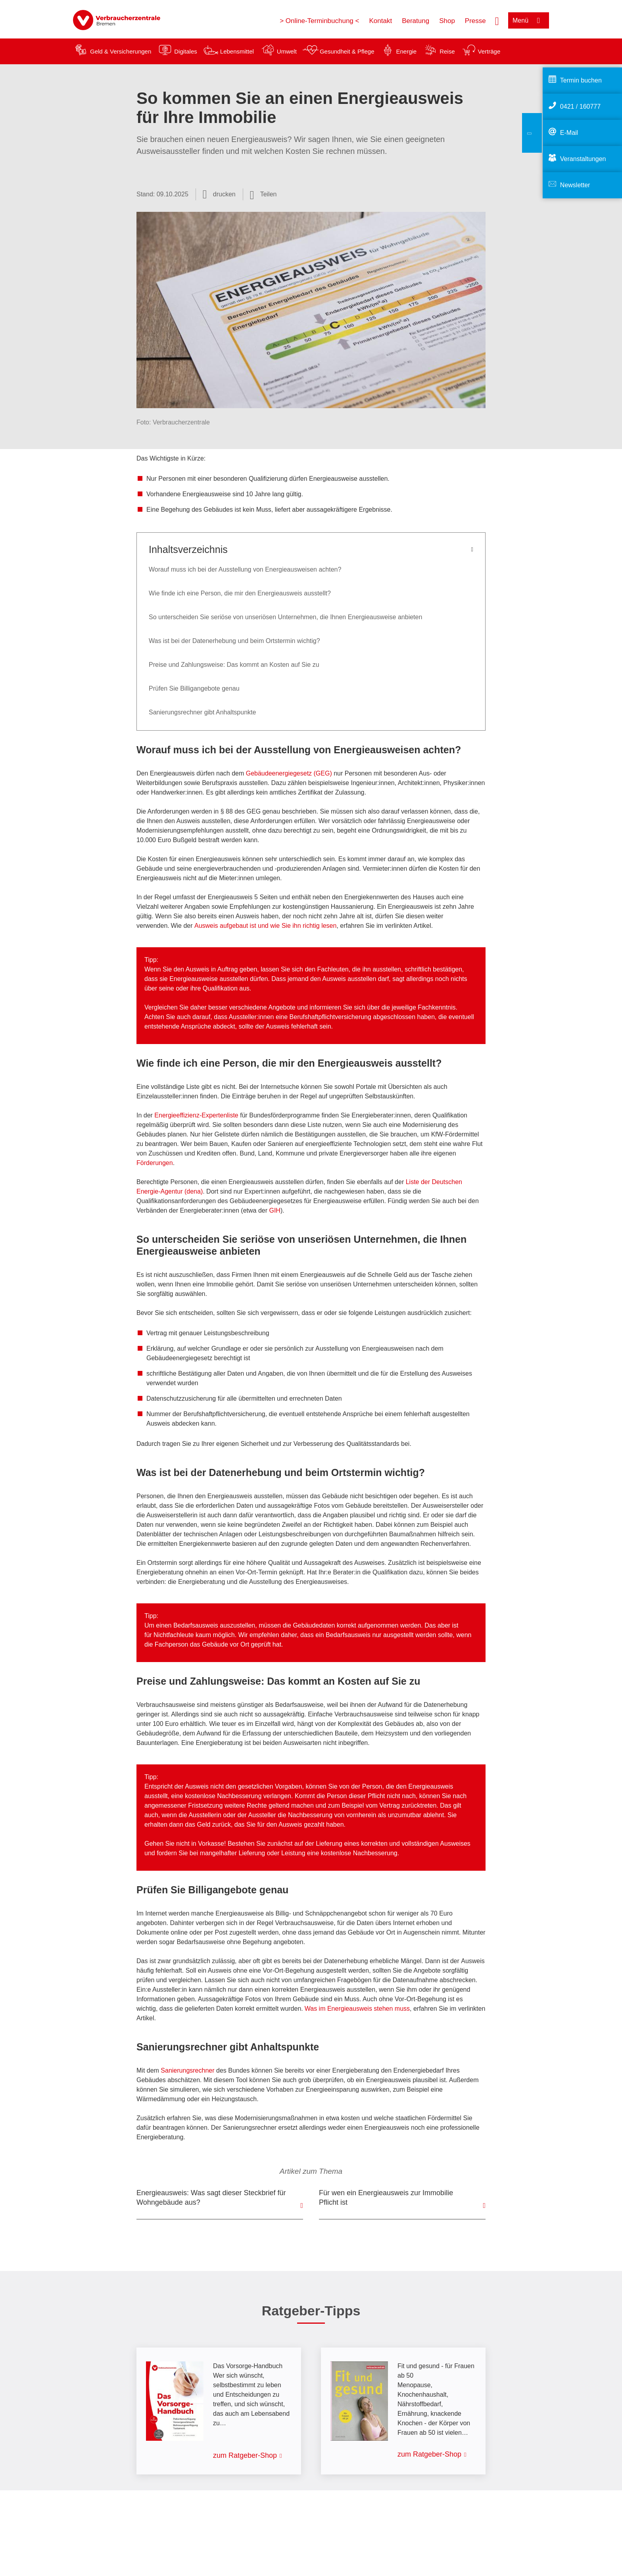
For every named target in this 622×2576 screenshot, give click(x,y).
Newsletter (575, 185)
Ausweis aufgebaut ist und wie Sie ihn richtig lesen (265, 925)
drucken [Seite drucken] (224, 194)
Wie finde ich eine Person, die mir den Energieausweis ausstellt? (240, 593)
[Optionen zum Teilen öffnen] (263, 194)
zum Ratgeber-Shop (245, 2455)
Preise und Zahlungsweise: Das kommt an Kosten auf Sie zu (234, 664)
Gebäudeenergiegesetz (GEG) (289, 773)
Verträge (489, 51)
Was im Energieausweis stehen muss (357, 2008)
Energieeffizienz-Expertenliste (196, 1115)
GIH (274, 1210)
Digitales (185, 51)
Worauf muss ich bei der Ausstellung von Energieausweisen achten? (245, 569)
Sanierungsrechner (187, 2070)
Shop (447, 21)
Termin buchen (581, 80)
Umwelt (287, 51)
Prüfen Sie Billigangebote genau (194, 688)
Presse (475, 21)
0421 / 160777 (580, 106)
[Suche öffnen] (497, 20)
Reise (447, 51)
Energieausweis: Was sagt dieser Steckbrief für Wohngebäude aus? (211, 2197)
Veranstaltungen (583, 158)
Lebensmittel (237, 51)
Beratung (415, 21)
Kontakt (380, 21)
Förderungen (154, 1162)
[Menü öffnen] (528, 20)
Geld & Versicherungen (120, 51)
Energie (406, 51)
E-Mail (569, 132)
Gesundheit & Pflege (347, 51)
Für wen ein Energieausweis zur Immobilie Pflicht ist (386, 2197)
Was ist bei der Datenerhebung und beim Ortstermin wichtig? (234, 640)
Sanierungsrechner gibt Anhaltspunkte (202, 712)
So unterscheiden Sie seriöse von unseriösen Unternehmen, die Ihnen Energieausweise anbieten (285, 617)
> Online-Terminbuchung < (319, 21)
